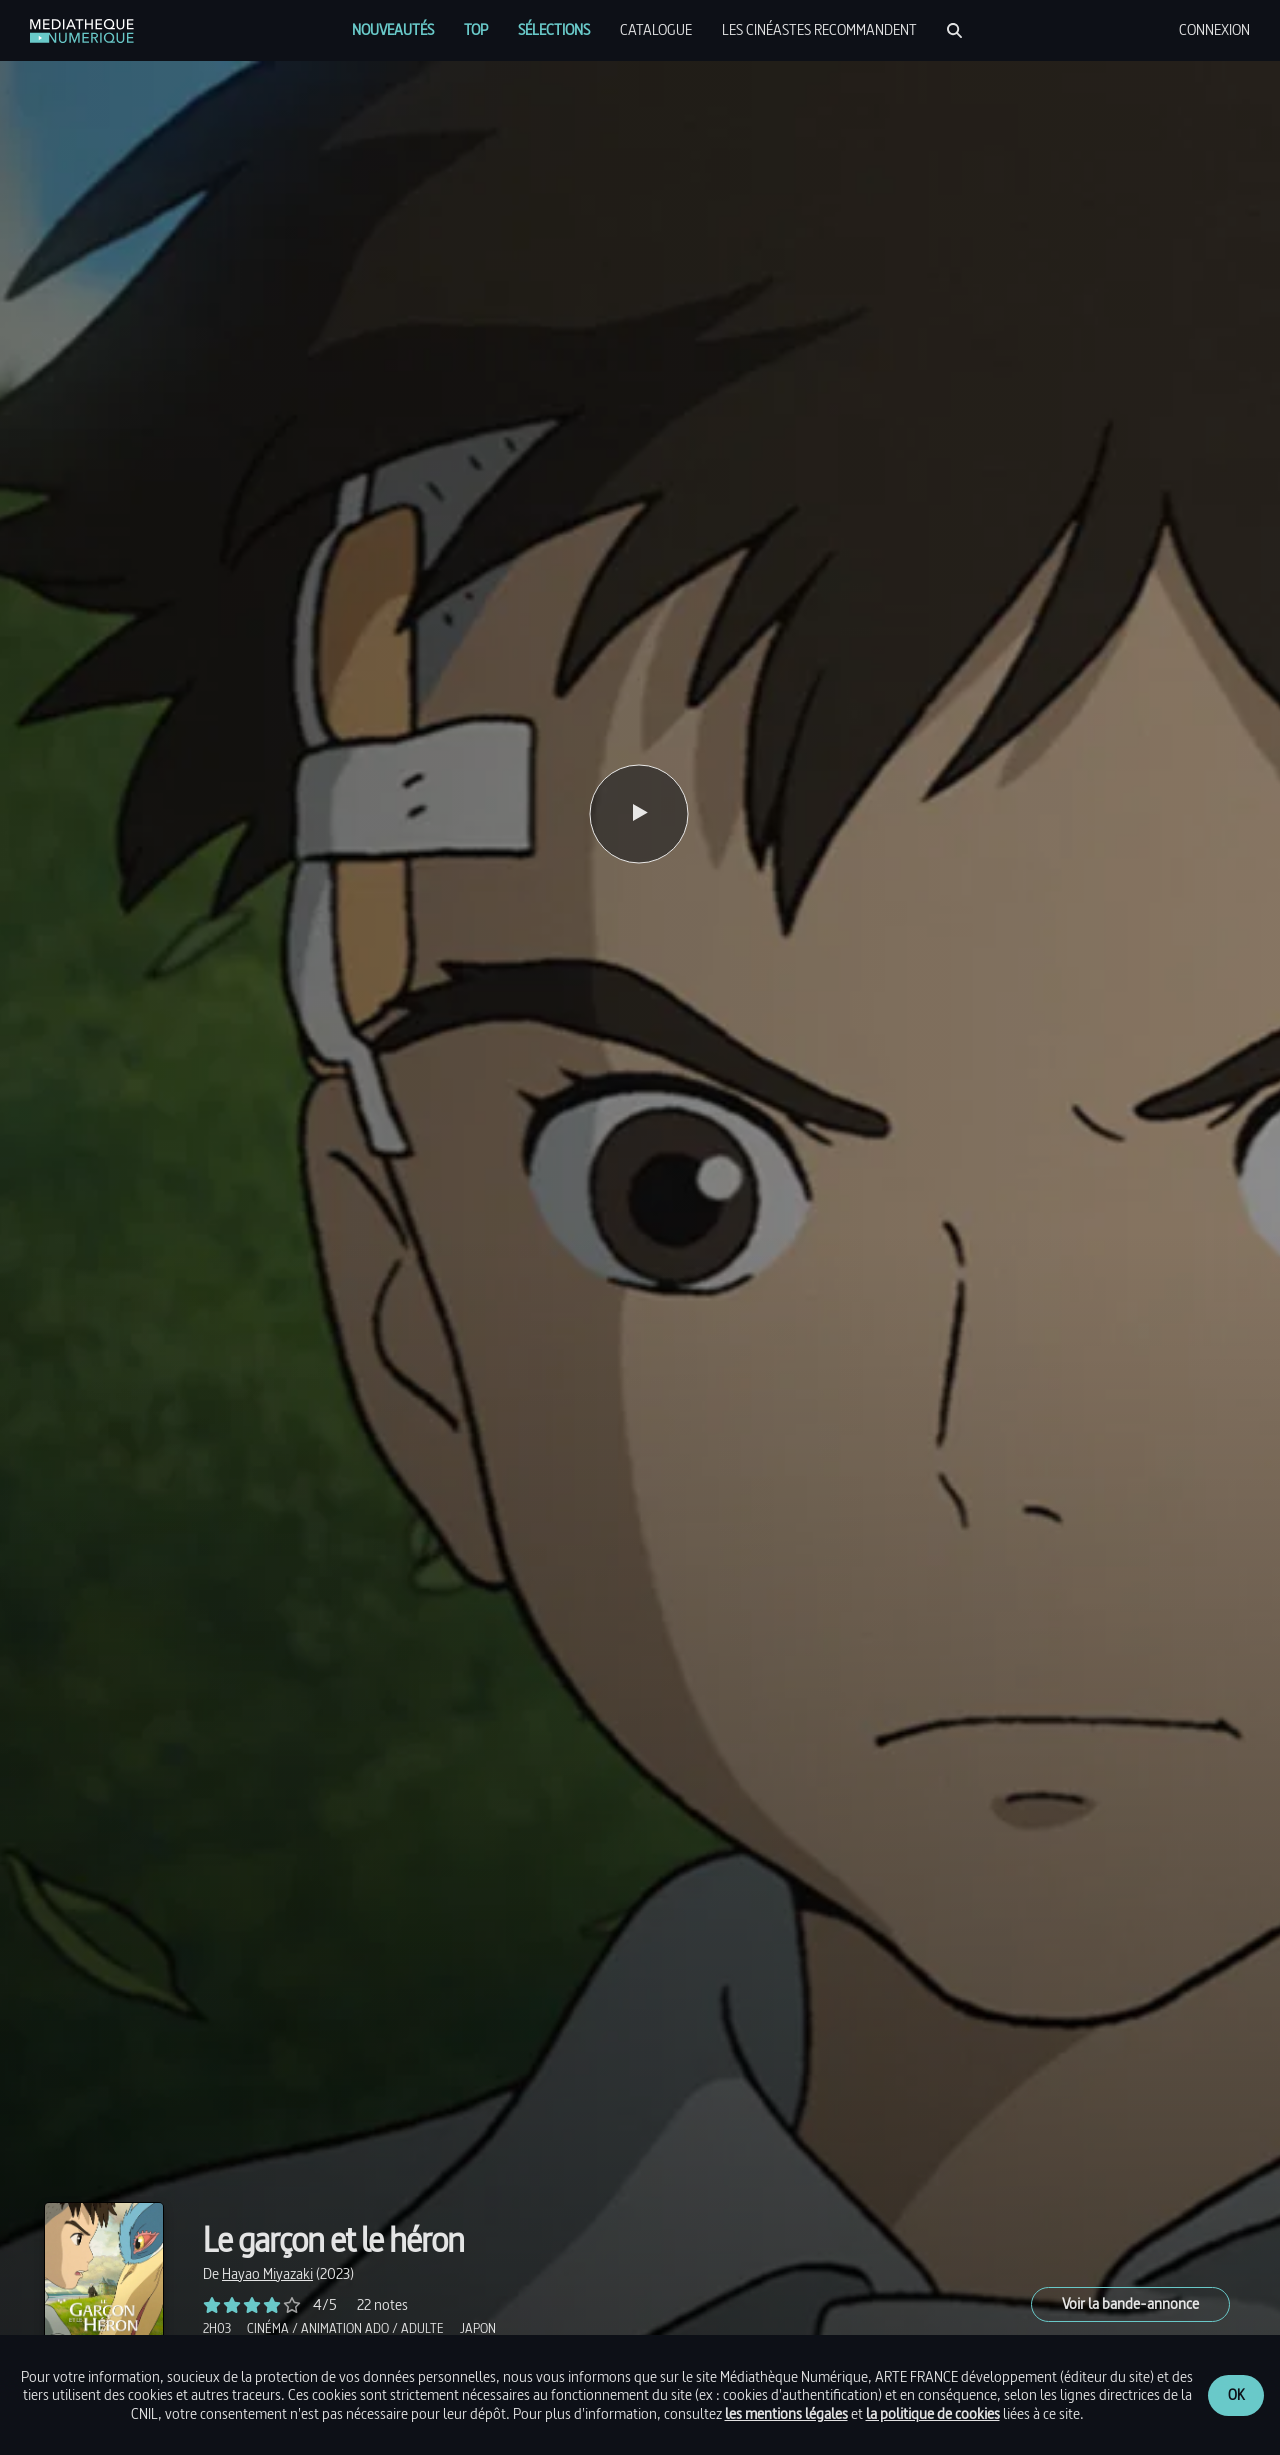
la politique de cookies (933, 2413)
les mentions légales (786, 2413)
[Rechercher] (954, 30)
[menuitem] (393, 30)
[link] (82, 31)
